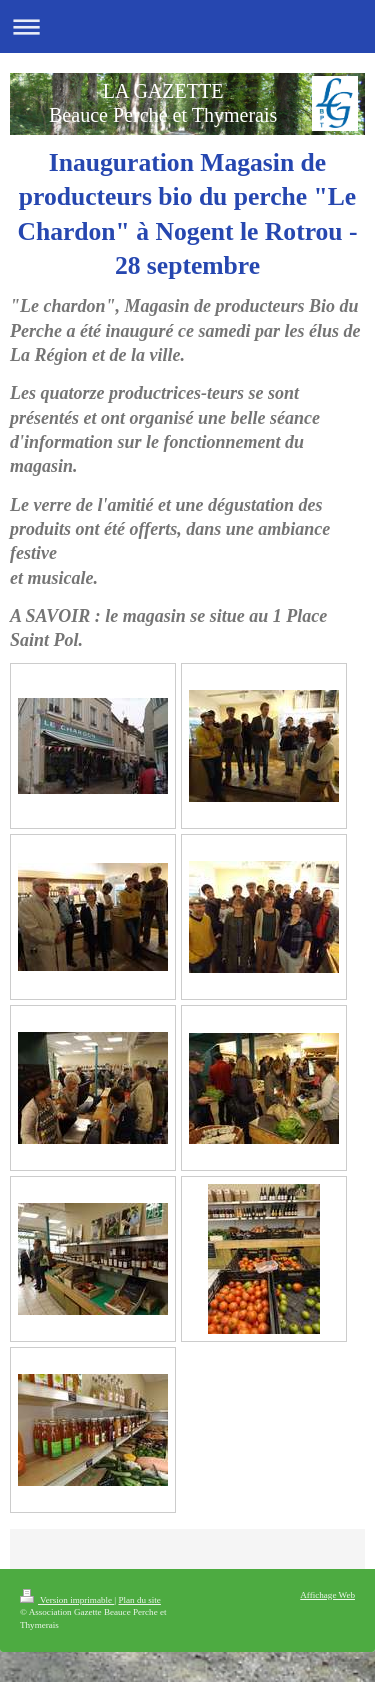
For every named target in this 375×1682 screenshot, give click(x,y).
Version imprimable (67, 1600)
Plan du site (139, 1600)
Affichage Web (327, 1595)
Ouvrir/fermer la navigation (187, 26)
